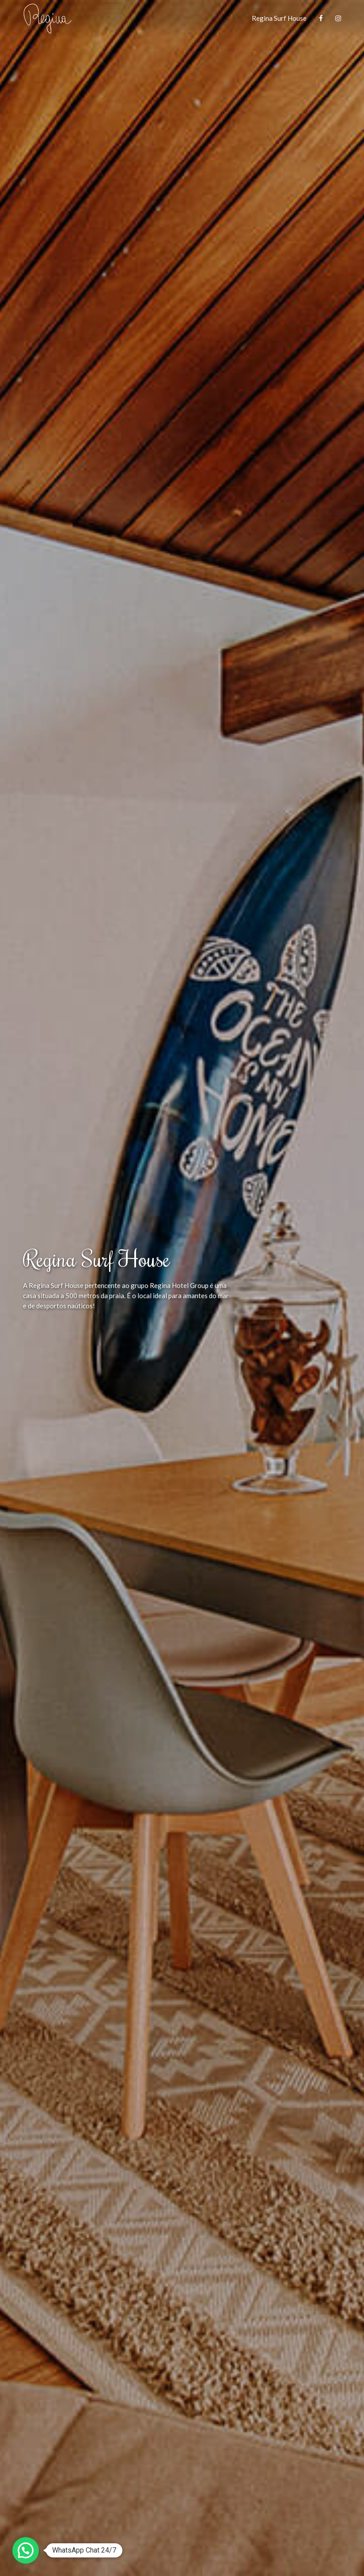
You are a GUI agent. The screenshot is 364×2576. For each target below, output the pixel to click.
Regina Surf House (279, 18)
